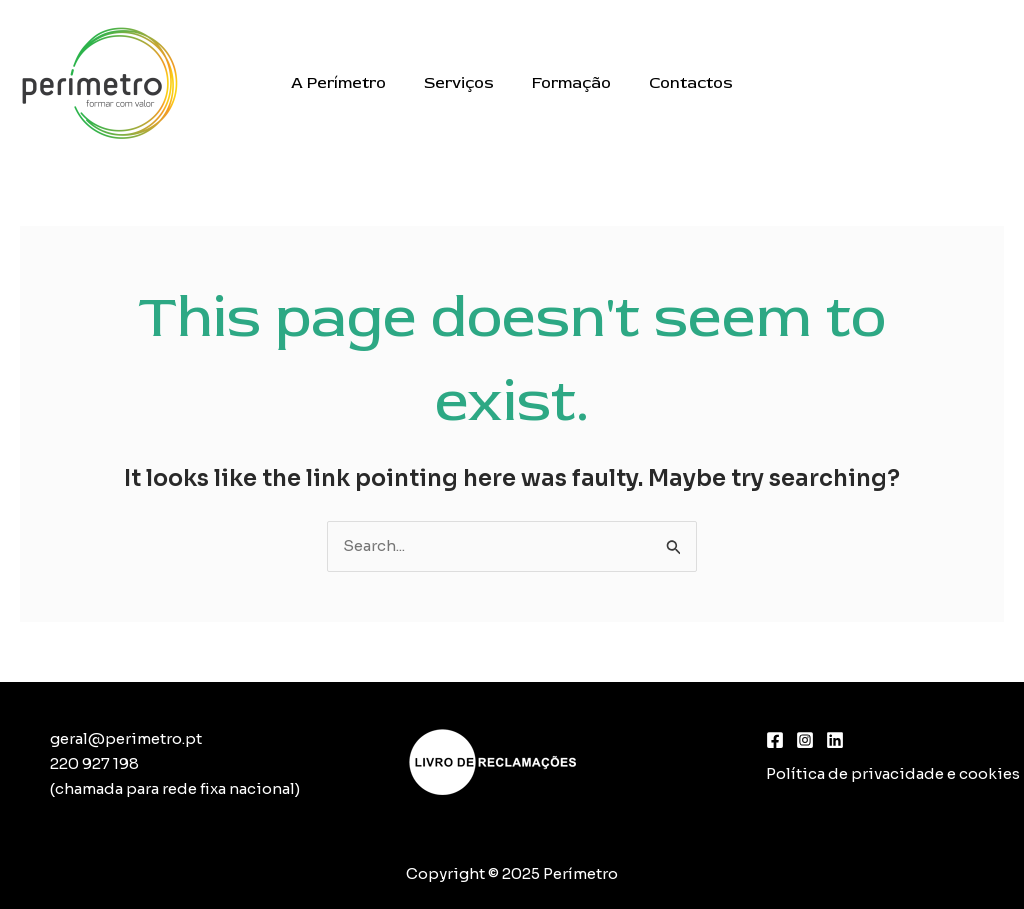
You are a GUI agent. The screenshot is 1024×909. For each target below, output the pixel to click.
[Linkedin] (835, 740)
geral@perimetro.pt (126, 738)
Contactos (682, 83)
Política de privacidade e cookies (893, 773)
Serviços (462, 83)
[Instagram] (805, 740)
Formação (568, 83)
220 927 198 (94, 763)
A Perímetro (347, 83)
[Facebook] (775, 740)
